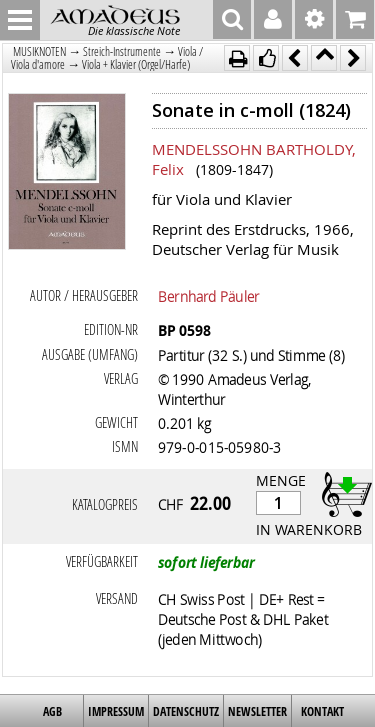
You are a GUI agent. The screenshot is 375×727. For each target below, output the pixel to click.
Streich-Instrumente (122, 51)
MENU (20, 20)
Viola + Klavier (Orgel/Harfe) (136, 64)
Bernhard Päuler (209, 296)
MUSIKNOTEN (39, 51)
